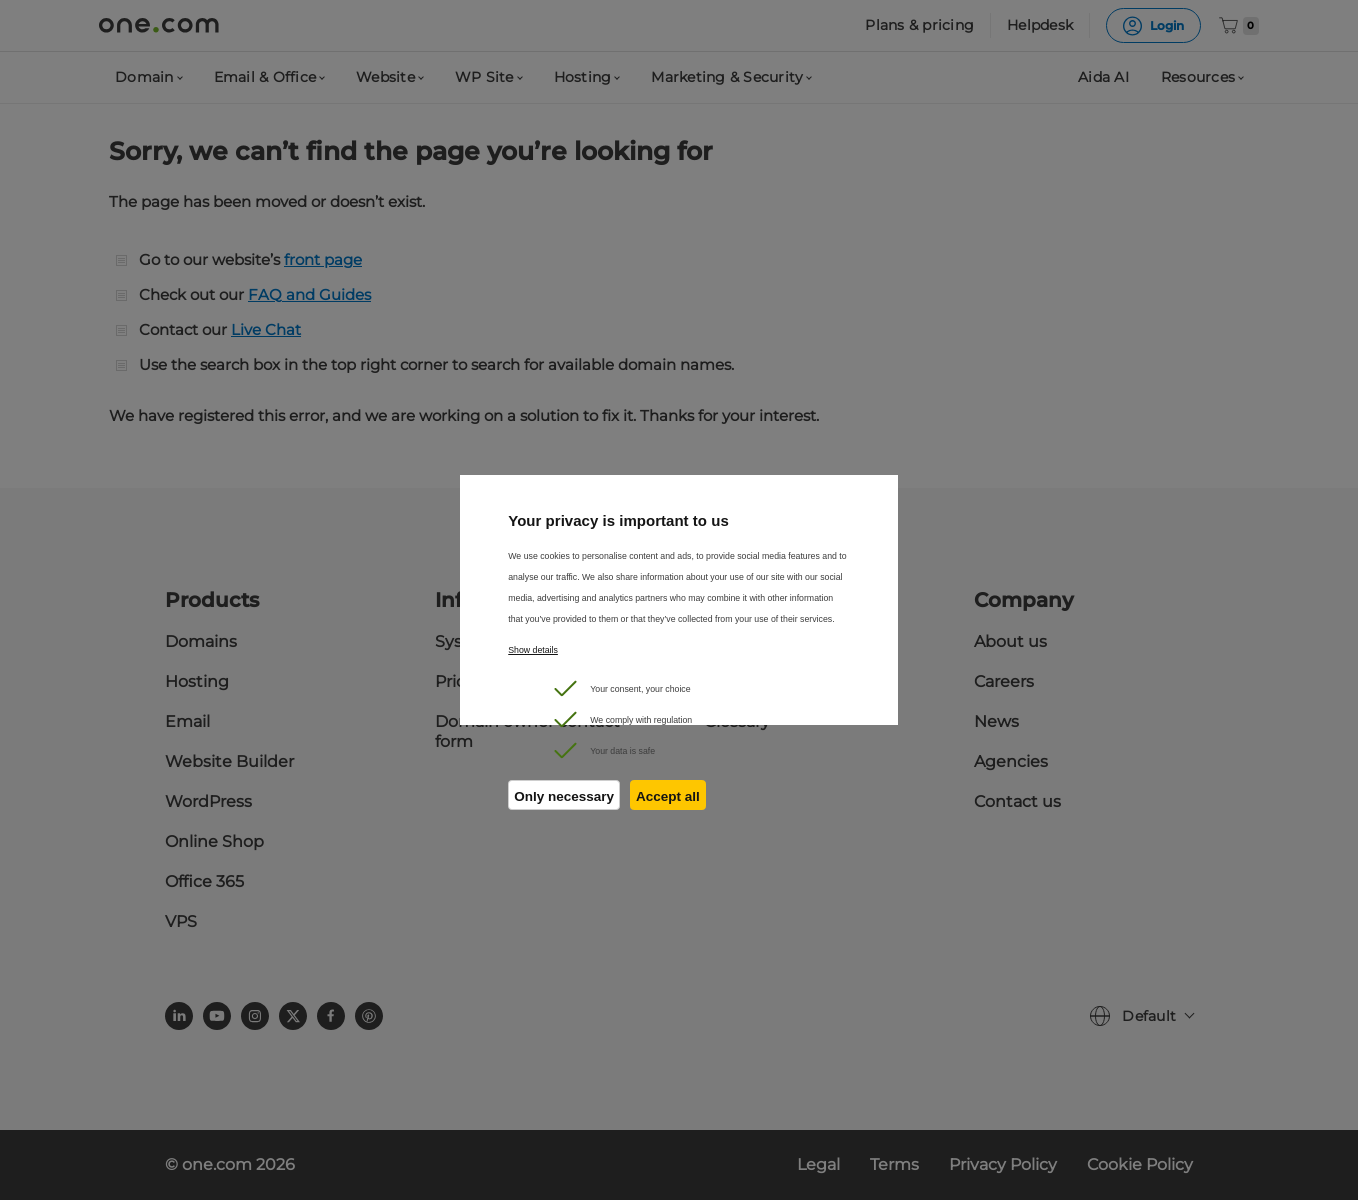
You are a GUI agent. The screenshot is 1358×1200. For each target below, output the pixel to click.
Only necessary (564, 796)
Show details (533, 650)
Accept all (668, 796)
